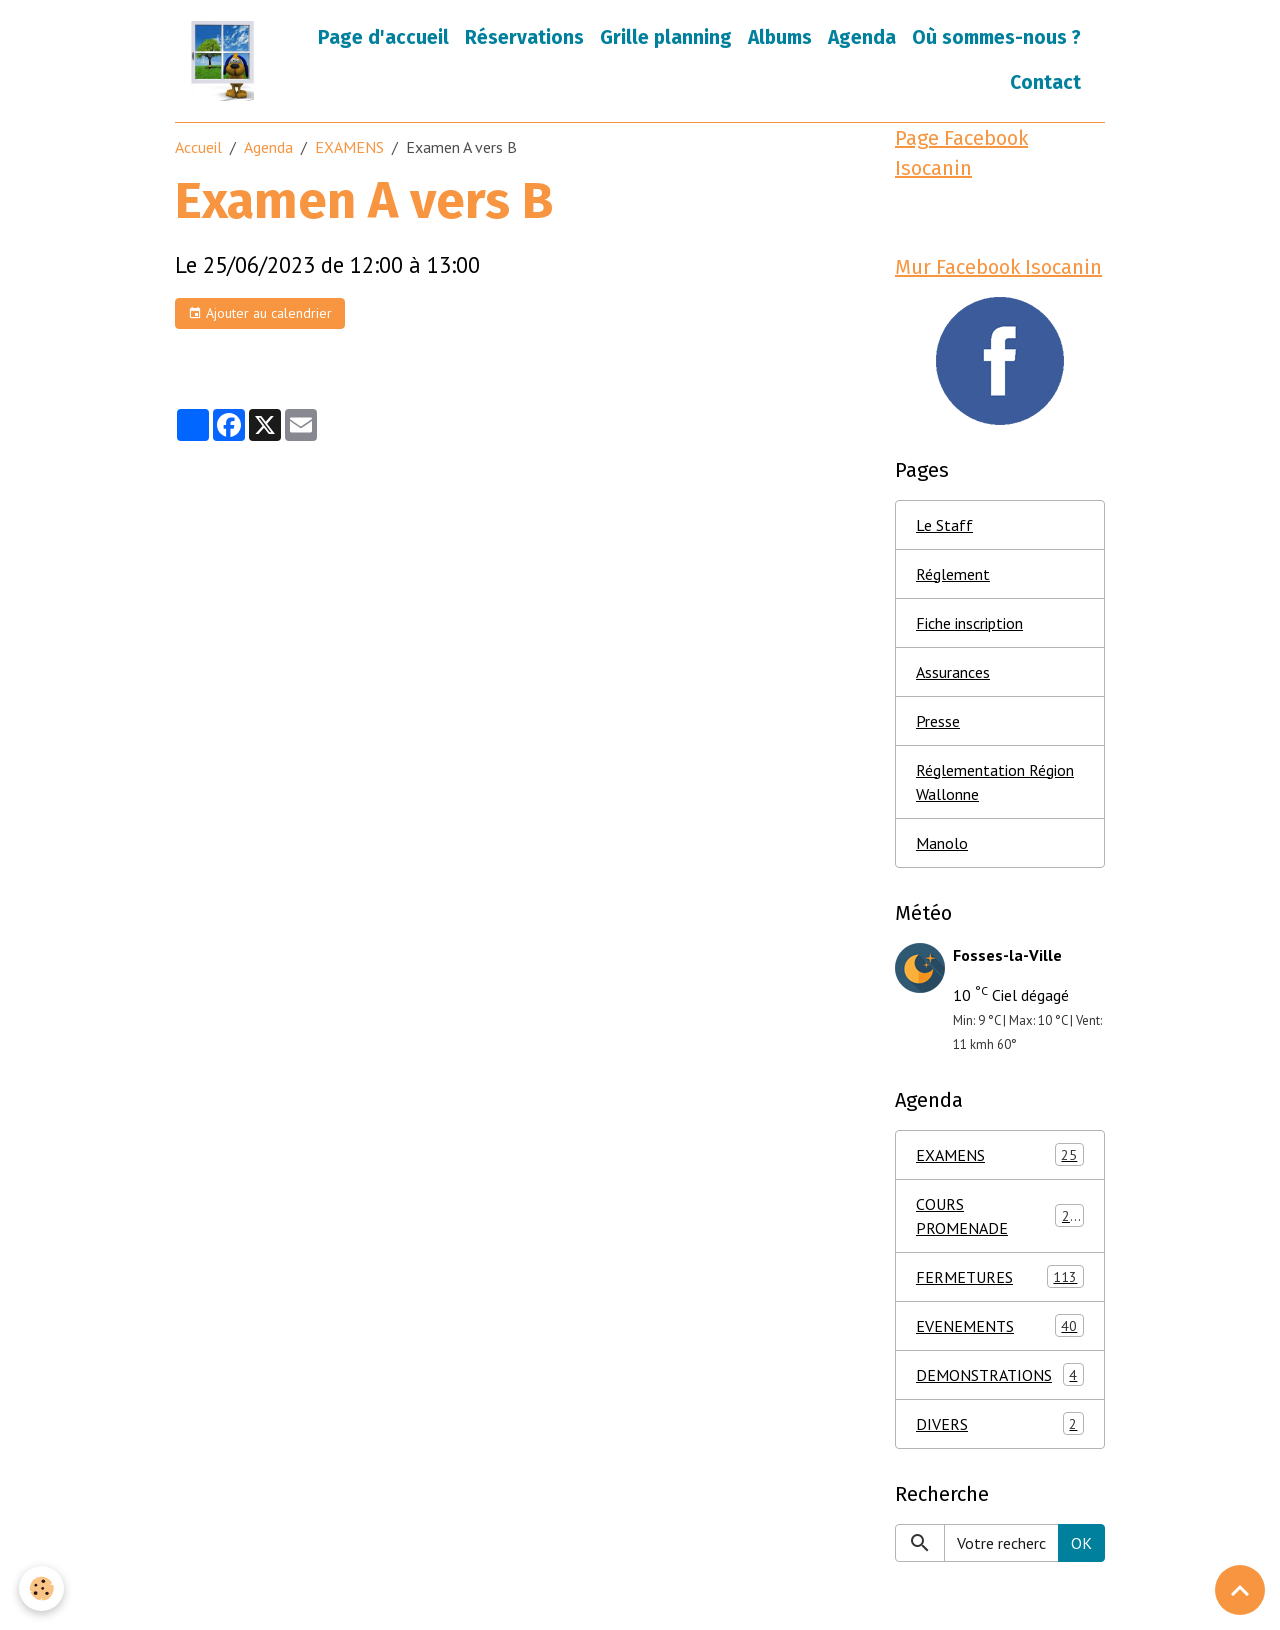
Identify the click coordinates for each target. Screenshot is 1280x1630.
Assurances (953, 672)
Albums (780, 37)
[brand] (224, 61)
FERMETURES (1000, 1276)
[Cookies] (42, 1588)
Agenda (862, 37)
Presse (938, 721)
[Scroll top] (1240, 1590)
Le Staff (944, 525)
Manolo (942, 843)
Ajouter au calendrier (260, 313)
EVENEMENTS (1000, 1325)
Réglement (953, 574)
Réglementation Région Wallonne (995, 782)
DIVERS (1000, 1423)
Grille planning (666, 37)
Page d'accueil (383, 37)
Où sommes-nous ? (996, 37)
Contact (1045, 82)
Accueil (198, 147)
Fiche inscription (969, 623)
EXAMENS (349, 147)
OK (1081, 1543)
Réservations (524, 37)
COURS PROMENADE (1000, 1216)
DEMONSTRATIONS (1000, 1374)
